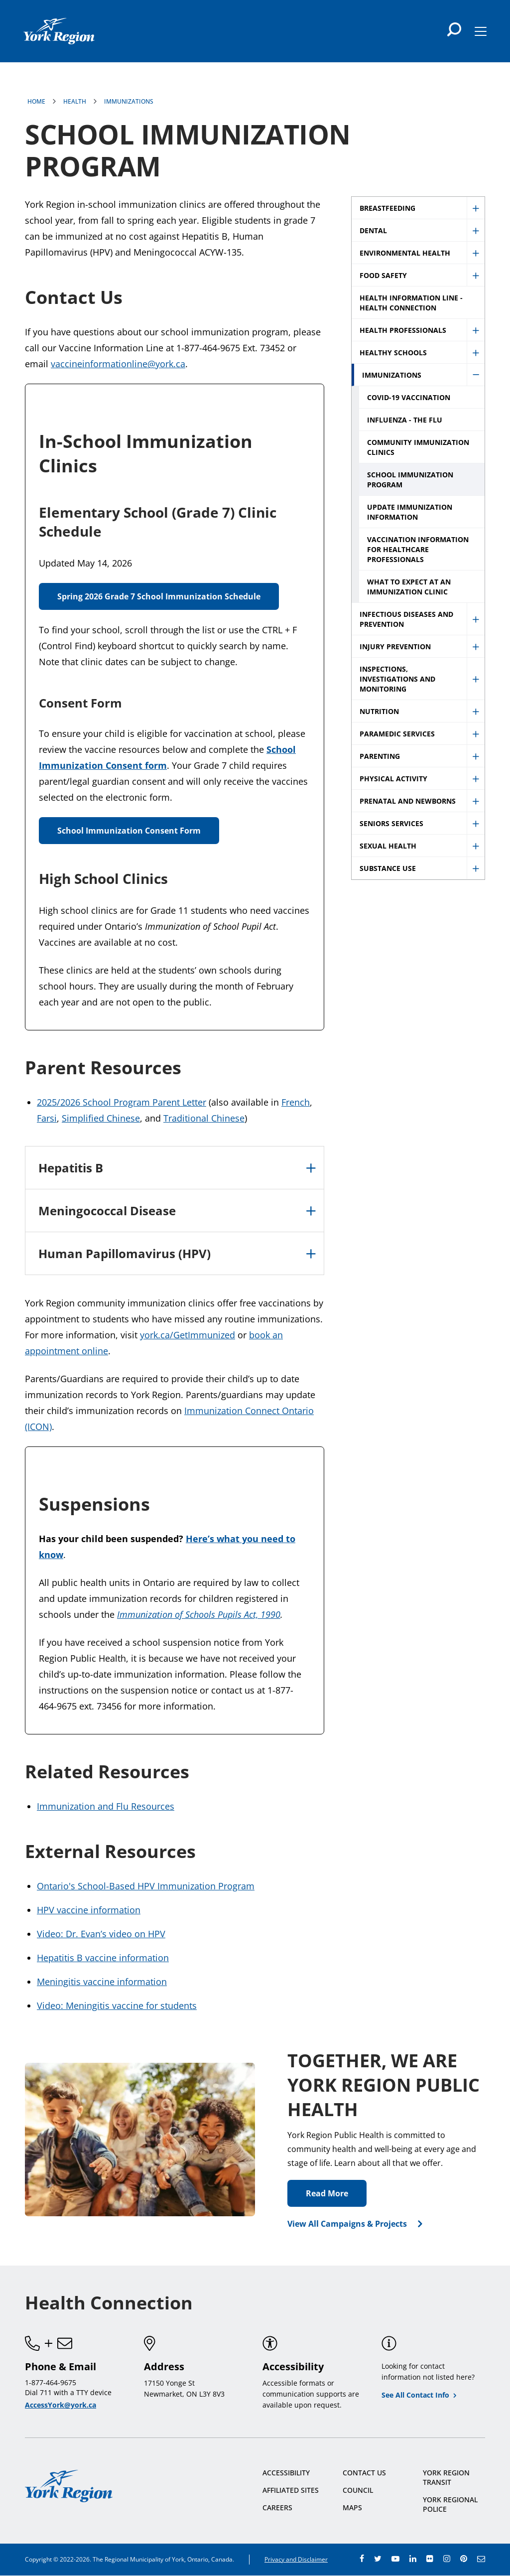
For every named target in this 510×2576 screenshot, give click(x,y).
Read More (327, 2193)
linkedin (412, 2559)
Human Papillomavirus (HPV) (124, 1253)
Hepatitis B (70, 1167)
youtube (395, 2559)
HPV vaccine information (88, 1910)
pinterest (463, 2559)
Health (74, 101)
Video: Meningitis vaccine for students (117, 2005)
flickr (429, 2559)
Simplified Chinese (101, 1118)
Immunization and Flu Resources (105, 1806)
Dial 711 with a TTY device (68, 2392)
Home (36, 101)
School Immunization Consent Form (129, 830)
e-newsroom (481, 2559)
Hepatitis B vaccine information (103, 1958)
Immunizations (128, 101)
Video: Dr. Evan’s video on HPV (101, 1934)
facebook (362, 2559)
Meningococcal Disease (107, 1210)
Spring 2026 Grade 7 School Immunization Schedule (158, 596)
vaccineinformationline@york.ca (118, 364)
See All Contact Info (415, 2395)
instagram (446, 2559)
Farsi (47, 1118)
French (295, 1102)
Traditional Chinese (204, 1118)
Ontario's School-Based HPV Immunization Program (146, 1886)
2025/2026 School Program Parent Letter (121, 1102)
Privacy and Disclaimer (296, 2559)
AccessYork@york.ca (60, 2405)
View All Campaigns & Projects (347, 2223)
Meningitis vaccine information (102, 1982)
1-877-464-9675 (50, 2382)
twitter (378, 2559)
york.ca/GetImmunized (187, 1335)
